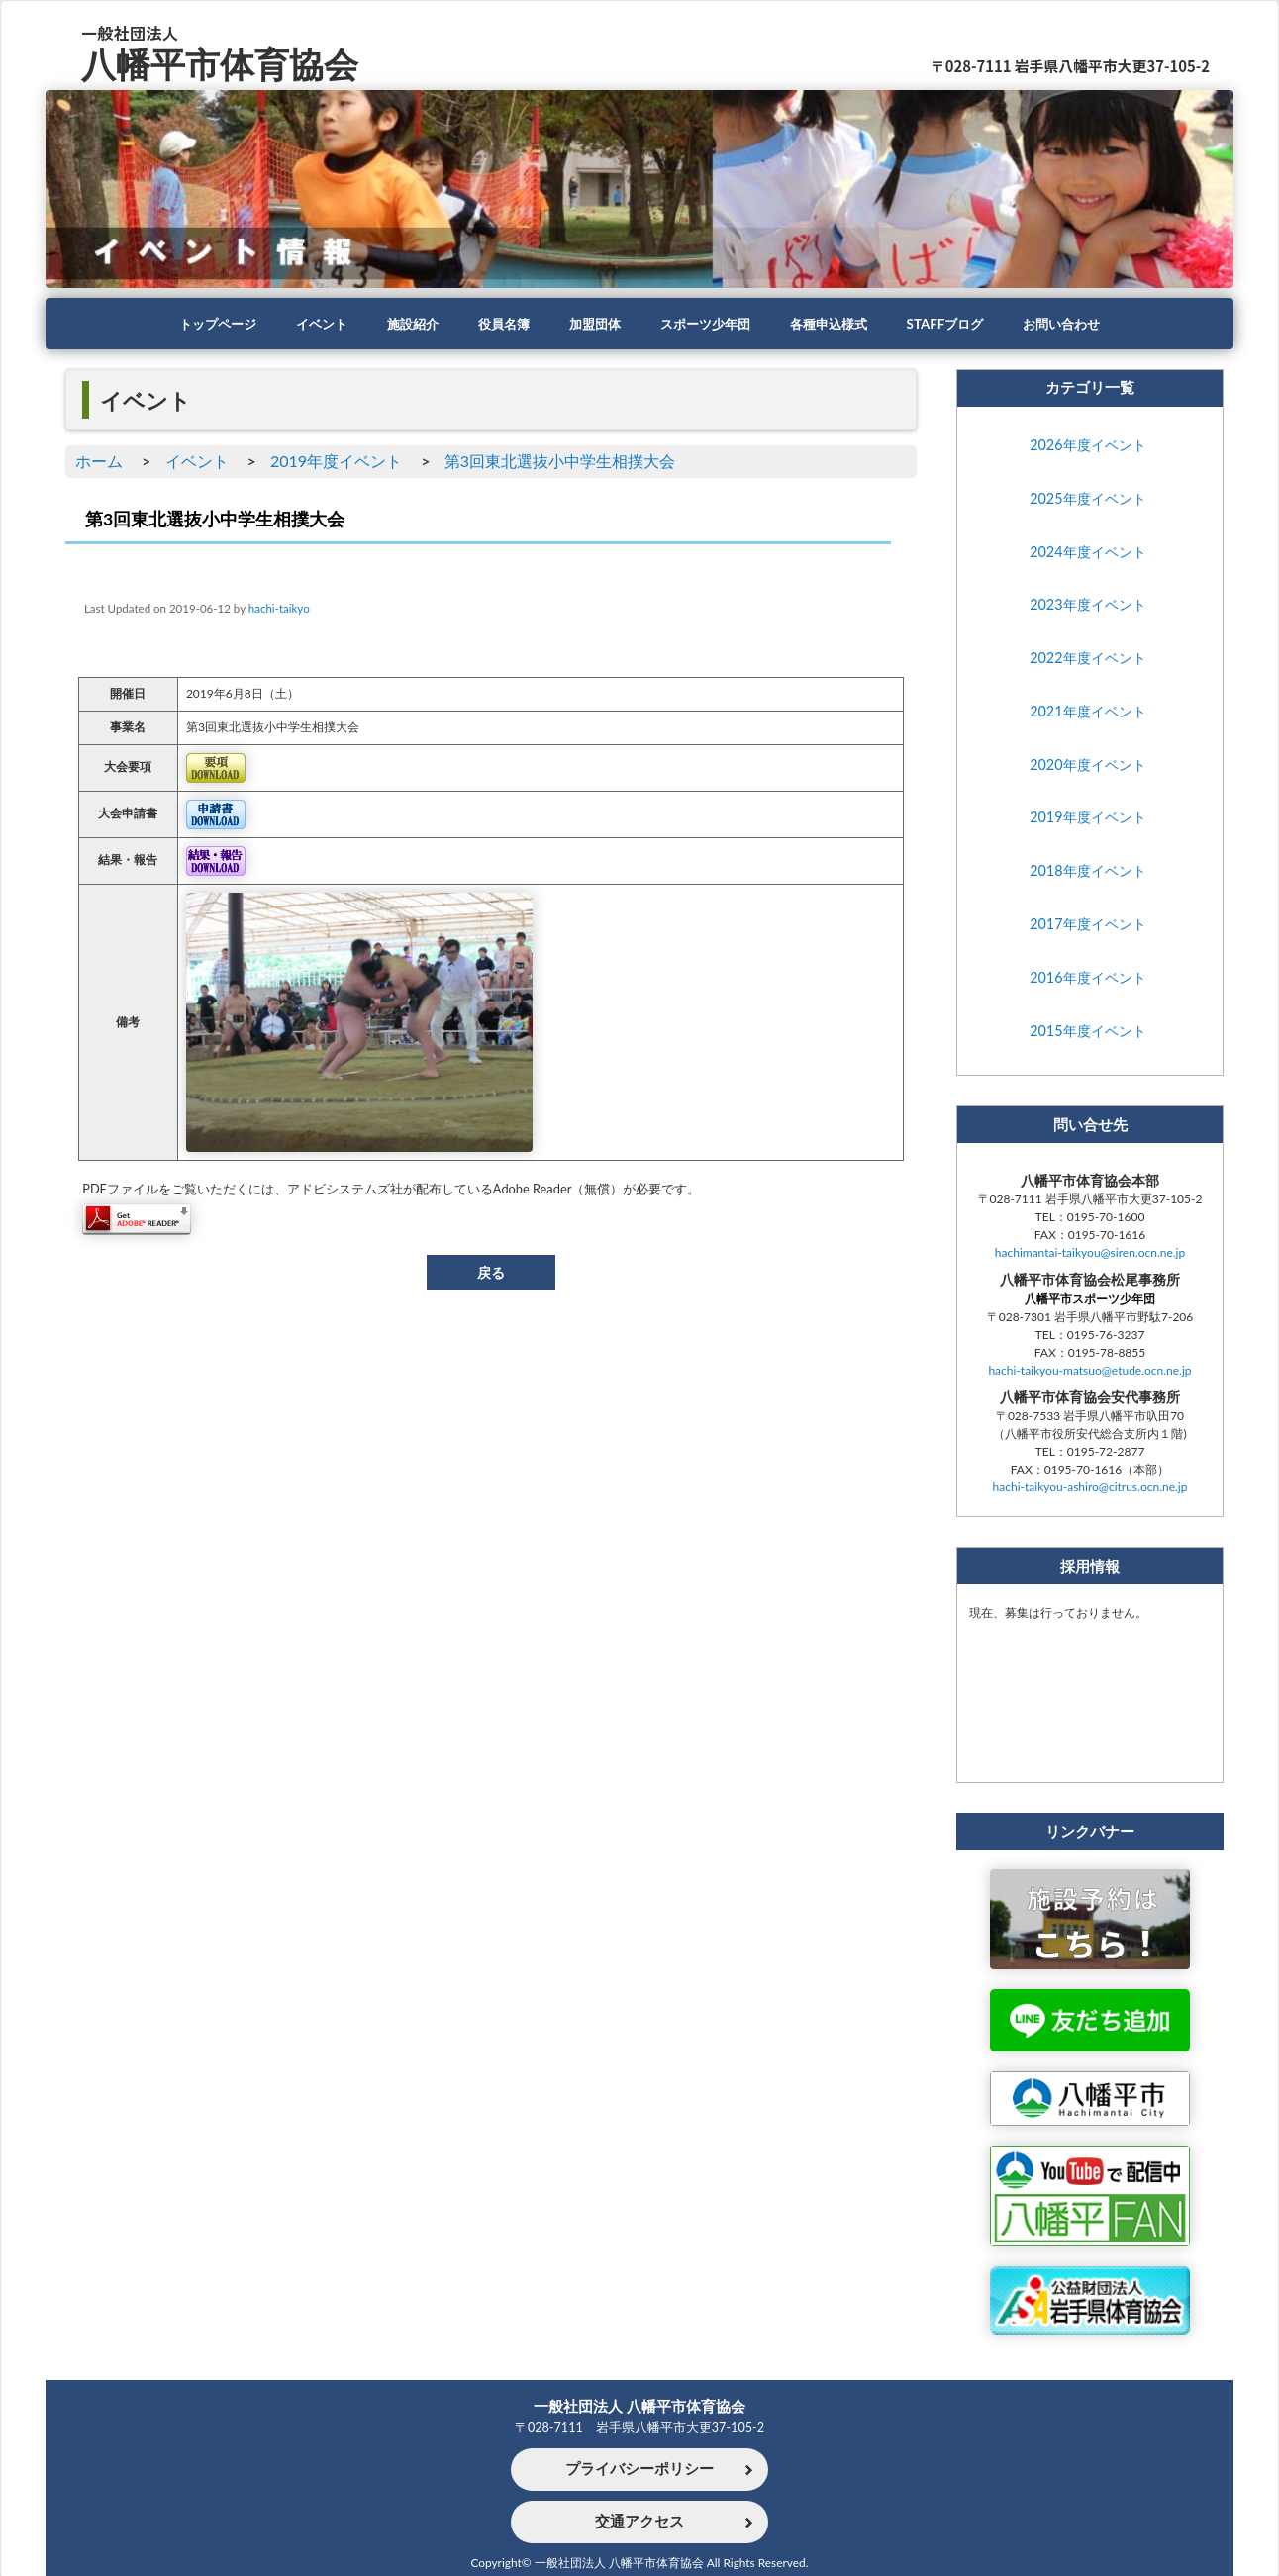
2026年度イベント (1087, 444)
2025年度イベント (1087, 498)
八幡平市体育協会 (223, 63)
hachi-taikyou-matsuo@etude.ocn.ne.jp (1089, 1371)
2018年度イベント (1087, 871)
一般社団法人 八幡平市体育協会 (639, 2404)
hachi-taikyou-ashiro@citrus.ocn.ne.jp (1090, 1487)
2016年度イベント (1087, 977)
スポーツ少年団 (707, 324)
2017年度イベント (1087, 923)
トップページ (198, 324)
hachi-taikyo (279, 608)
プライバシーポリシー (639, 2468)
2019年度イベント (336, 460)
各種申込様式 (837, 324)
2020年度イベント (1087, 764)
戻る (491, 1272)
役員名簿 (497, 324)
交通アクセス (639, 2521)
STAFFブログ (959, 324)
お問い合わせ (1081, 324)
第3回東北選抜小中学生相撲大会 (559, 460)
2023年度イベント (1087, 605)
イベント (307, 324)
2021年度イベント (1087, 711)
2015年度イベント (1087, 1030)
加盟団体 (592, 324)
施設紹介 (402, 324)
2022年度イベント (1087, 657)
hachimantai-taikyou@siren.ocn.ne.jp (1090, 1253)
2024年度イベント (1087, 551)
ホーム (99, 460)
